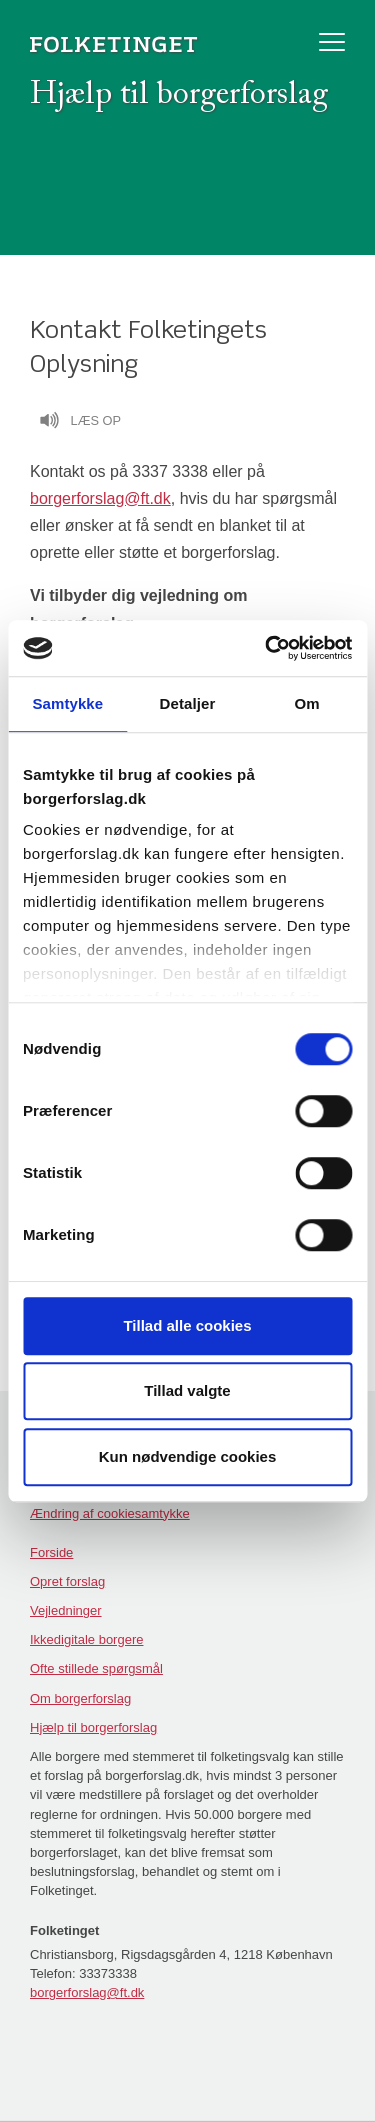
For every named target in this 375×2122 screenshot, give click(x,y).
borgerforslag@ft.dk (100, 498)
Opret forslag (67, 1581)
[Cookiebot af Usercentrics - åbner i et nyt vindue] (267, 648)
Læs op (80, 423)
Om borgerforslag (80, 1698)
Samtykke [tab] (67, 703)
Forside (51, 1552)
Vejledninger (66, 1610)
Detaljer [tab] (188, 703)
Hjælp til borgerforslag (93, 1727)
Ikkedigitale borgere (86, 1639)
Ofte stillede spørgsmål (96, 1668)
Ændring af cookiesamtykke (110, 1513)
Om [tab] (307, 703)
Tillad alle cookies (187, 1325)
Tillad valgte (187, 1390)
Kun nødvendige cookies (188, 1456)
